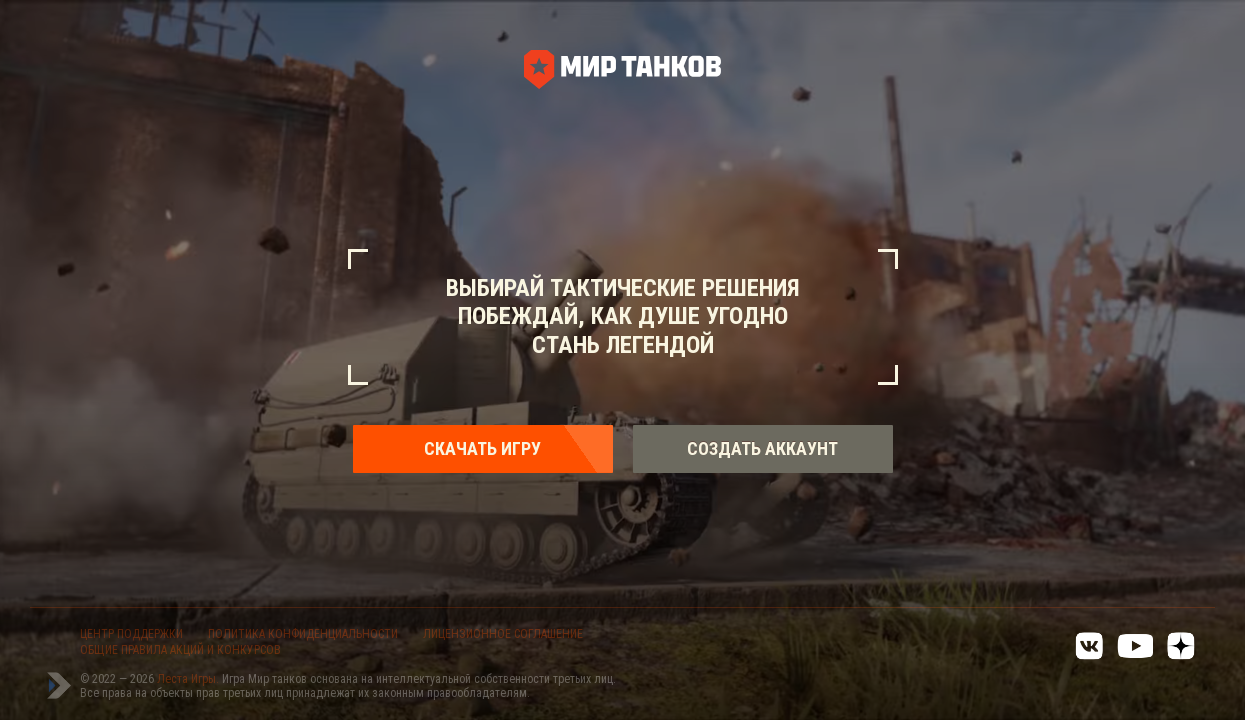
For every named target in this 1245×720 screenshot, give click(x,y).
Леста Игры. (189, 679)
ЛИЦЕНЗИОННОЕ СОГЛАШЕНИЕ (503, 634)
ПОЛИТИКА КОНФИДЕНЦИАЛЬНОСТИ (303, 634)
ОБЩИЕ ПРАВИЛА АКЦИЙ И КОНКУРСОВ (180, 650)
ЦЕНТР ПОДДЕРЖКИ (131, 634)
